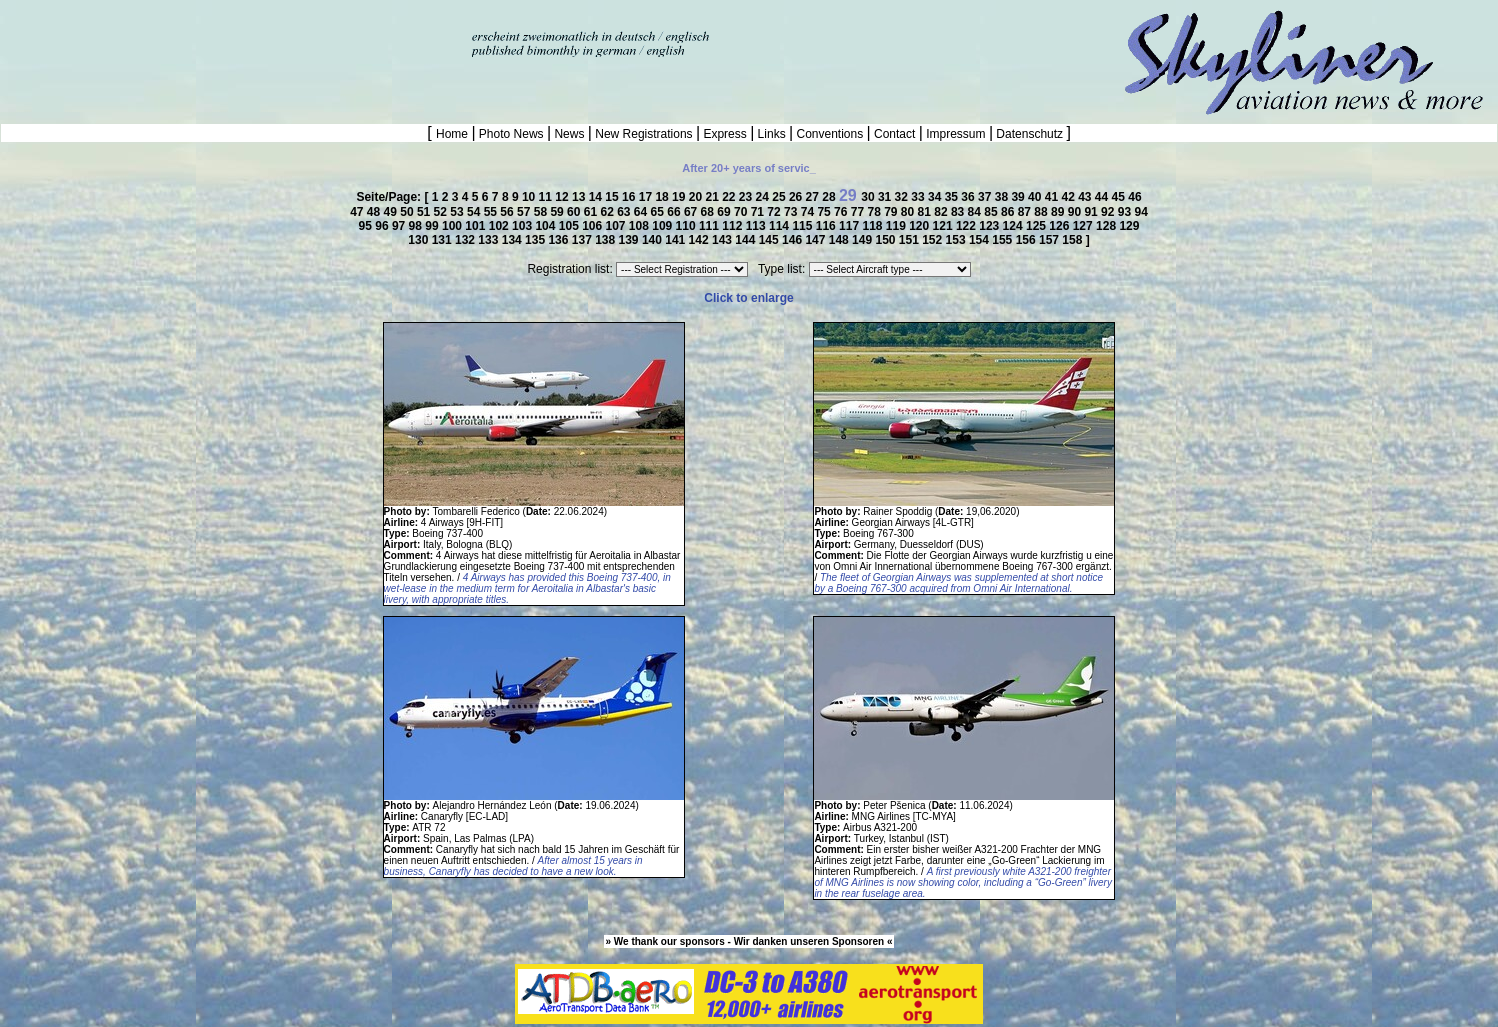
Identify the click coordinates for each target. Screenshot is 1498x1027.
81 (926, 212)
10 (530, 197)
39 (1019, 197)
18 (663, 197)
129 (1129, 226)
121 (944, 226)
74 (809, 212)
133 (489, 240)
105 (570, 226)
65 (659, 212)
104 (546, 226)
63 (625, 212)
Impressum (956, 134)
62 (608, 212)
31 (886, 197)
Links (771, 134)
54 (475, 212)
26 (797, 197)
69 (725, 212)
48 (375, 212)
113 (757, 226)
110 (687, 226)
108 (640, 226)
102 (500, 226)
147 (816, 240)
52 (442, 212)
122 (967, 226)
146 (793, 240)
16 (630, 197)
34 (936, 197)
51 (425, 212)
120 (920, 226)
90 (1076, 212)
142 (700, 240)
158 (1073, 240)
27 (814, 197)
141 (676, 240)
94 (1140, 212)
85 (992, 212)
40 (1036, 197)
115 (803, 226)
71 (759, 212)
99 (433, 226)
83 (959, 212)
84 (976, 212)
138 (606, 240)
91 (1092, 212)
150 (886, 240)
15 (613, 197)
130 (419, 240)
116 (827, 226)
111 (710, 226)
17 (647, 197)
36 (969, 197)
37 (986, 197)
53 (458, 212)
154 (980, 240)
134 (513, 240)
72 (775, 212)
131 (443, 240)
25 (780, 197)
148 (840, 240)
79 (892, 212)
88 (1042, 212)
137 (583, 240)
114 (780, 226)
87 (1026, 212)
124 (1014, 226)
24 (764, 197)
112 (733, 226)
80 (909, 212)
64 (642, 212)
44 (1103, 197)
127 (1084, 226)
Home (453, 134)
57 (525, 212)
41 (1053, 197)
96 (383, 226)
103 (523, 226)
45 (1120, 197)
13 (580, 197)
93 (1126, 212)
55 (492, 212)
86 (1009, 212)
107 (617, 226)
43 (1086, 197)
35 (953, 197)
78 (875, 212)
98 (417, 226)
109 (663, 226)
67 (692, 212)
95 (367, 226)
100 (453, 226)
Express (725, 134)
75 (825, 212)
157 (1050, 240)
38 (1003, 197)
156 (1027, 240)
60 (575, 212)
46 (1134, 197)
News (569, 134)
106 (593, 226)
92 (1109, 212)
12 (563, 197)
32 (903, 197)
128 (1107, 226)
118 (873, 226)
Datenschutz (1029, 134)
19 (680, 197)
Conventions (829, 134)
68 (709, 212)
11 (547, 197)
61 (592, 212)
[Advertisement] (234, 30)
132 (466, 240)
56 (508, 212)
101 (476, 226)
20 (697, 197)
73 (792, 212)
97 (400, 226)
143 (723, 240)
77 (859, 212)
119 (897, 226)
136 (559, 240)
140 (653, 240)
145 (770, 240)
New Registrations (644, 134)
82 (942, 212)
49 (392, 212)
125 (1037, 226)
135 (536, 240)
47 (358, 212)
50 (408, 212)
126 (1060, 226)
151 (910, 240)
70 (742, 212)
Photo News (511, 134)
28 (830, 197)
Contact (895, 134)
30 (869, 197)
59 (558, 212)
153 (957, 240)
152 (933, 240)
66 (675, 212)
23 (747, 197)
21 (713, 197)
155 (1003, 240)
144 (746, 240)
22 (730, 197)
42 (1069, 197)
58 (542, 212)
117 (850, 226)
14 (597, 197)
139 (630, 240)
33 (919, 197)
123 (990, 226)
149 (863, 240)
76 (842, 212)
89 (1059, 212)
